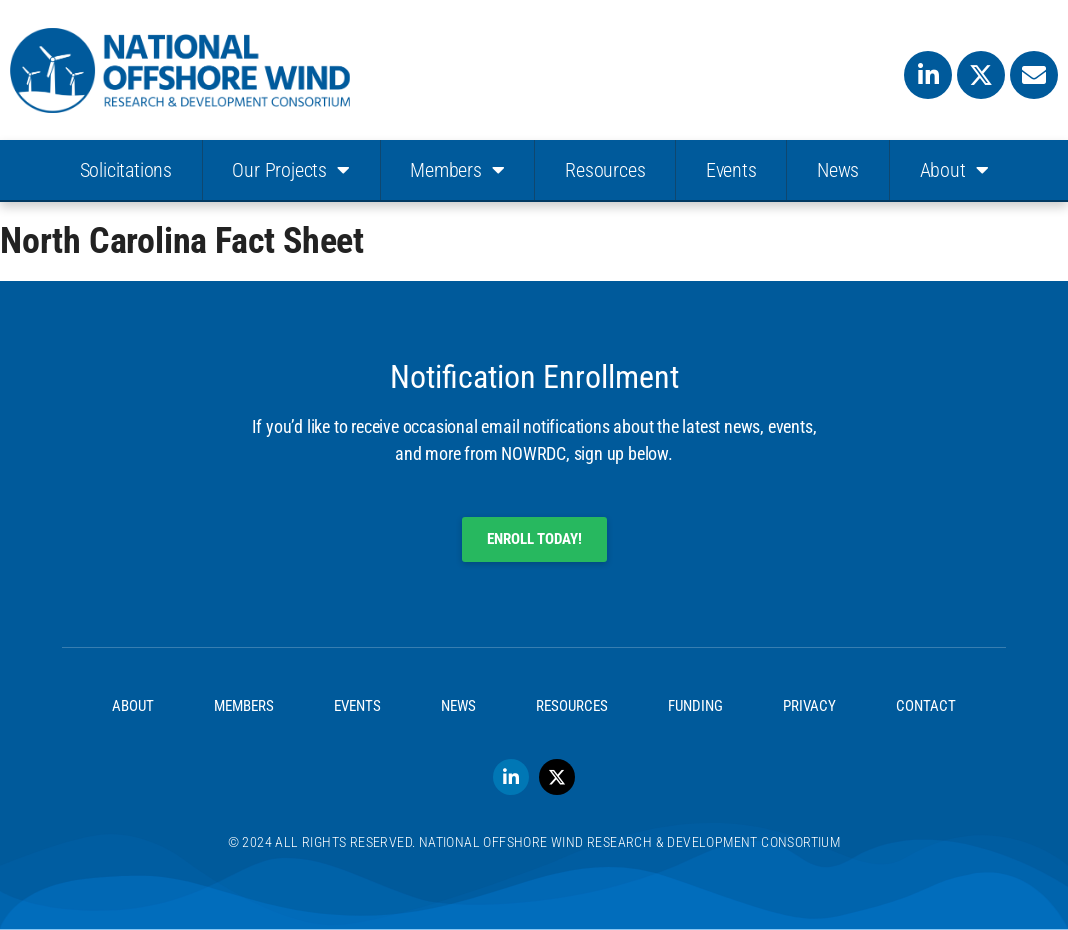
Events (731, 170)
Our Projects (290, 170)
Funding (695, 706)
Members (457, 170)
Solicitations (126, 170)
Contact (926, 706)
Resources (605, 170)
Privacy (809, 706)
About (954, 170)
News (838, 170)
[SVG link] (180, 70)
